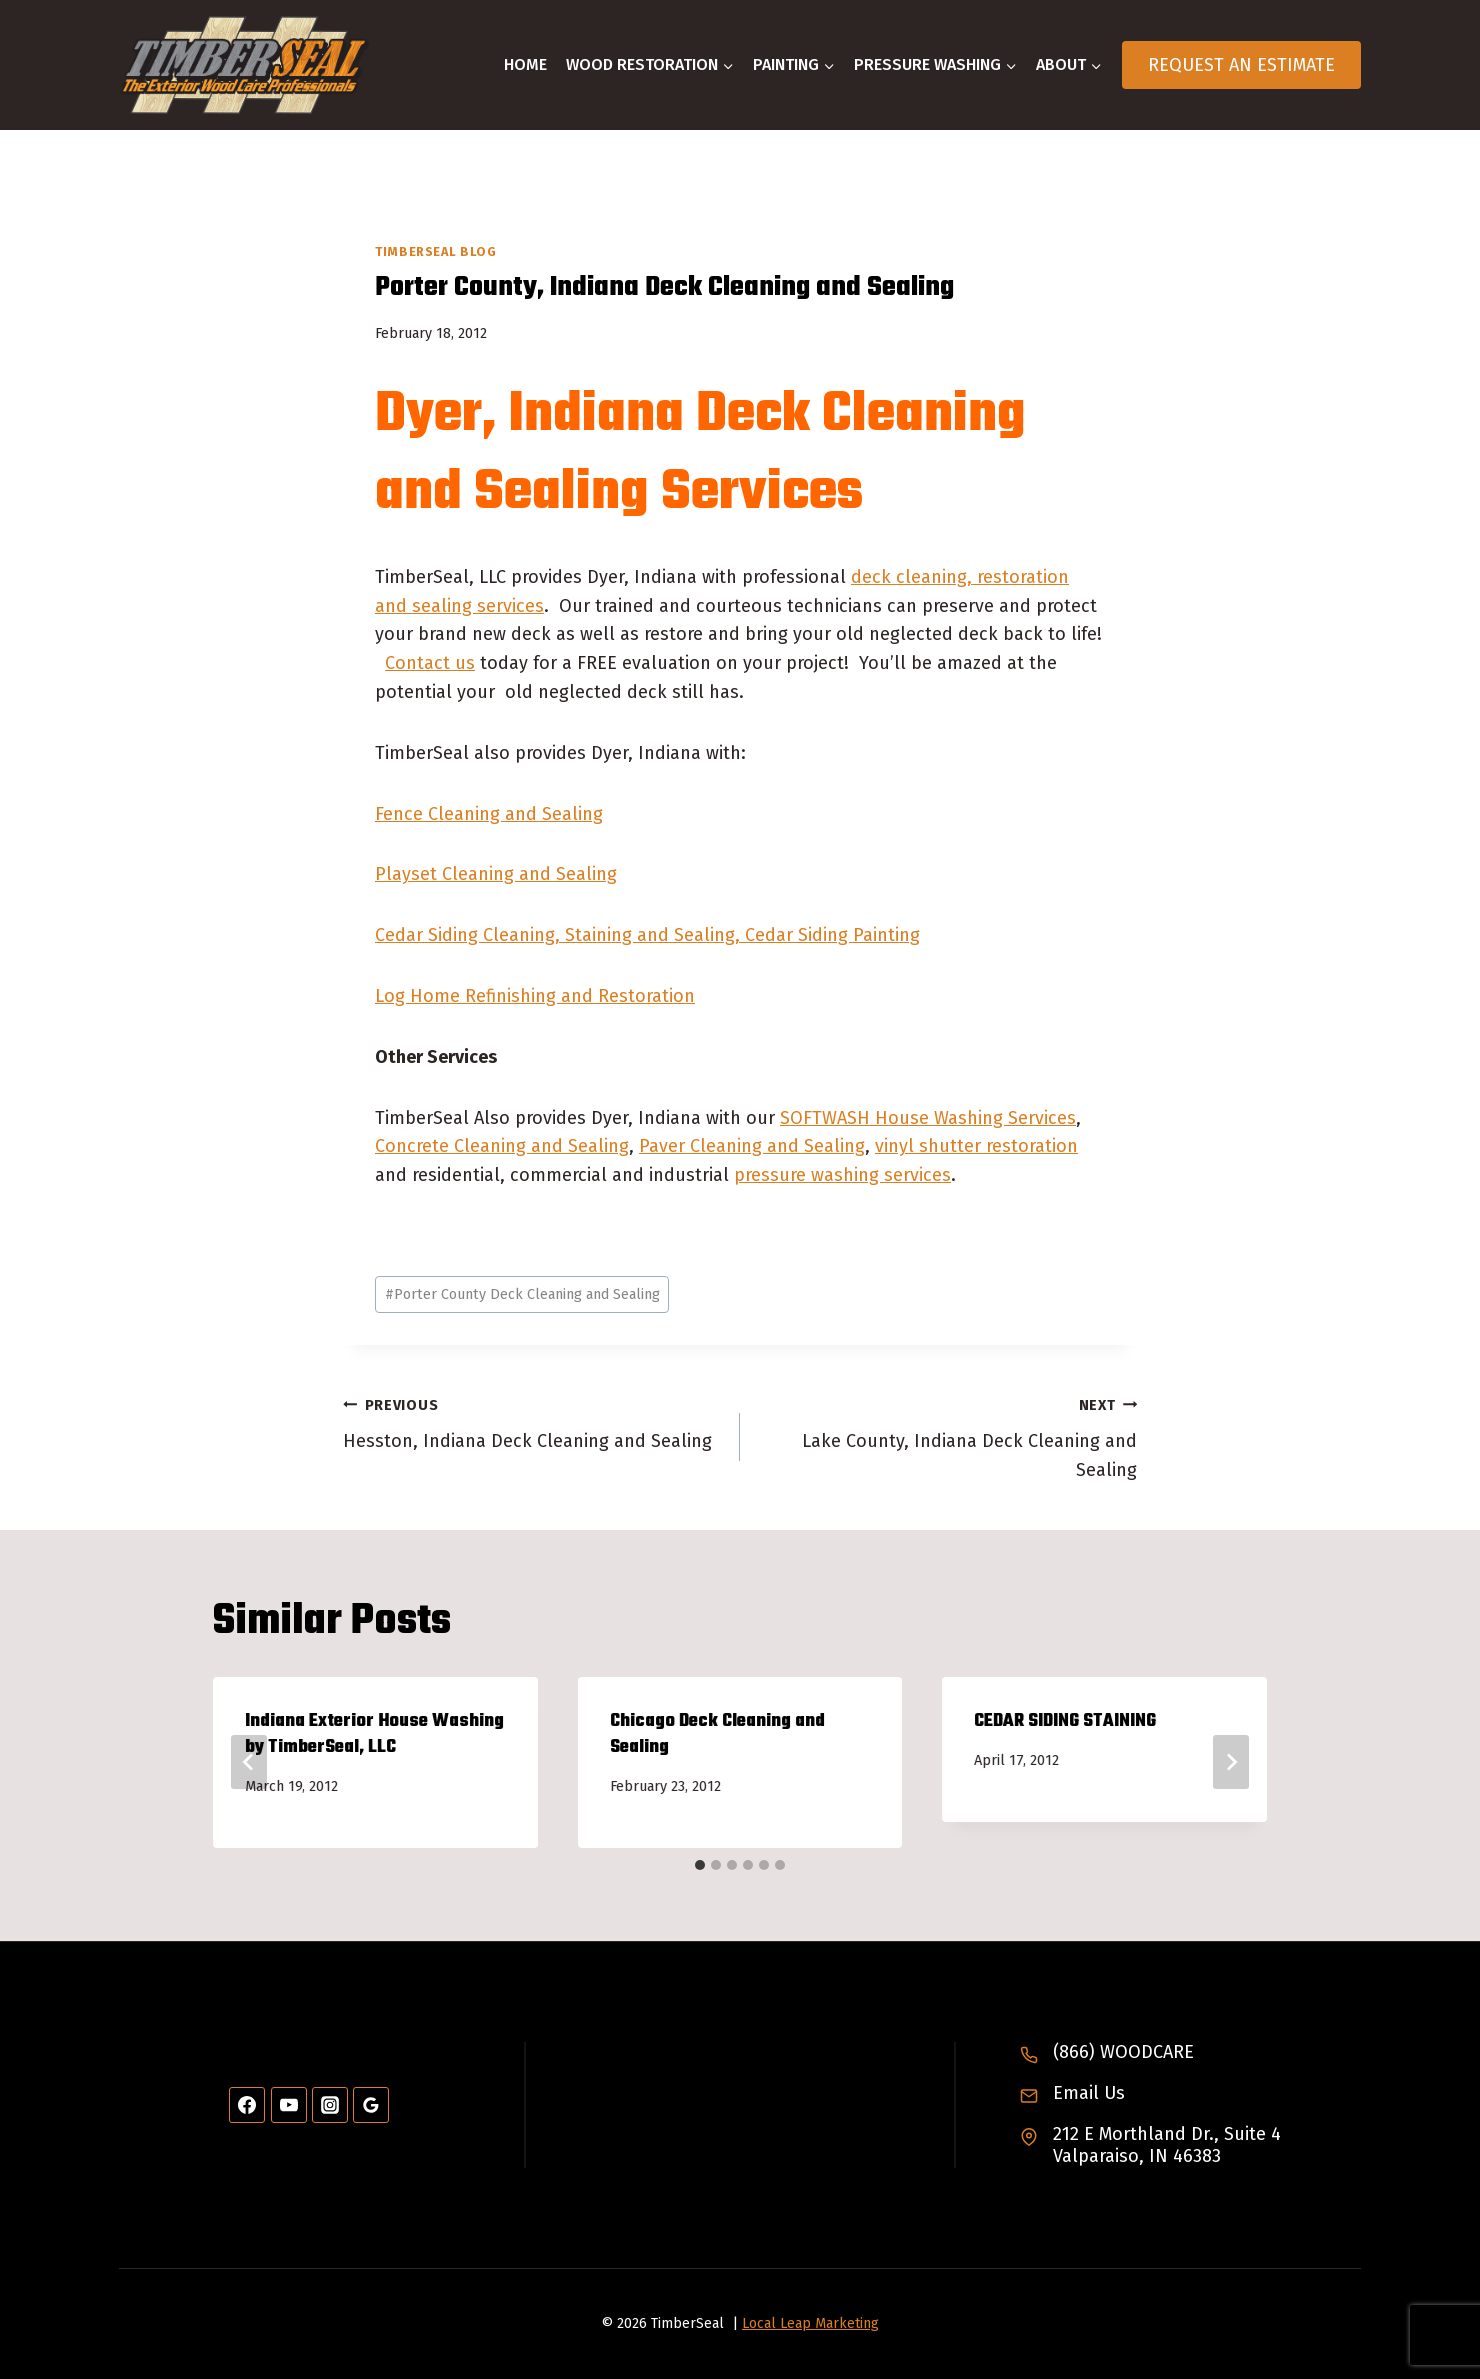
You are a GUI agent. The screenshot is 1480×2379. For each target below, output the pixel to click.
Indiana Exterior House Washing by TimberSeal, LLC (374, 1734)
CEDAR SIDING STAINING (1065, 1721)
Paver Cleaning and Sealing (752, 1146)
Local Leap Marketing (810, 2323)
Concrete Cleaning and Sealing (502, 1146)
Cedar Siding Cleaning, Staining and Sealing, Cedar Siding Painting (647, 935)
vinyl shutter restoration (976, 1146)
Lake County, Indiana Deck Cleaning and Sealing (947, 1436)
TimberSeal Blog (435, 251)
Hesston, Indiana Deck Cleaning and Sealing (532, 1421)
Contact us (430, 663)
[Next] (1231, 1762)
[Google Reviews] (371, 2105)
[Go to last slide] (249, 1762)
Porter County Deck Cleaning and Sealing (522, 1294)
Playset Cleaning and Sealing (496, 874)
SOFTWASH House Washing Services (928, 1118)
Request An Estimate (1241, 65)
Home (525, 64)
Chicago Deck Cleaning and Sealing (717, 1734)
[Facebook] (247, 2105)
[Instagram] (330, 2105)
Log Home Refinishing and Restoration (535, 996)
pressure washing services (842, 1175)
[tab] (700, 1865)
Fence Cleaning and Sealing (489, 814)
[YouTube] (289, 2105)
